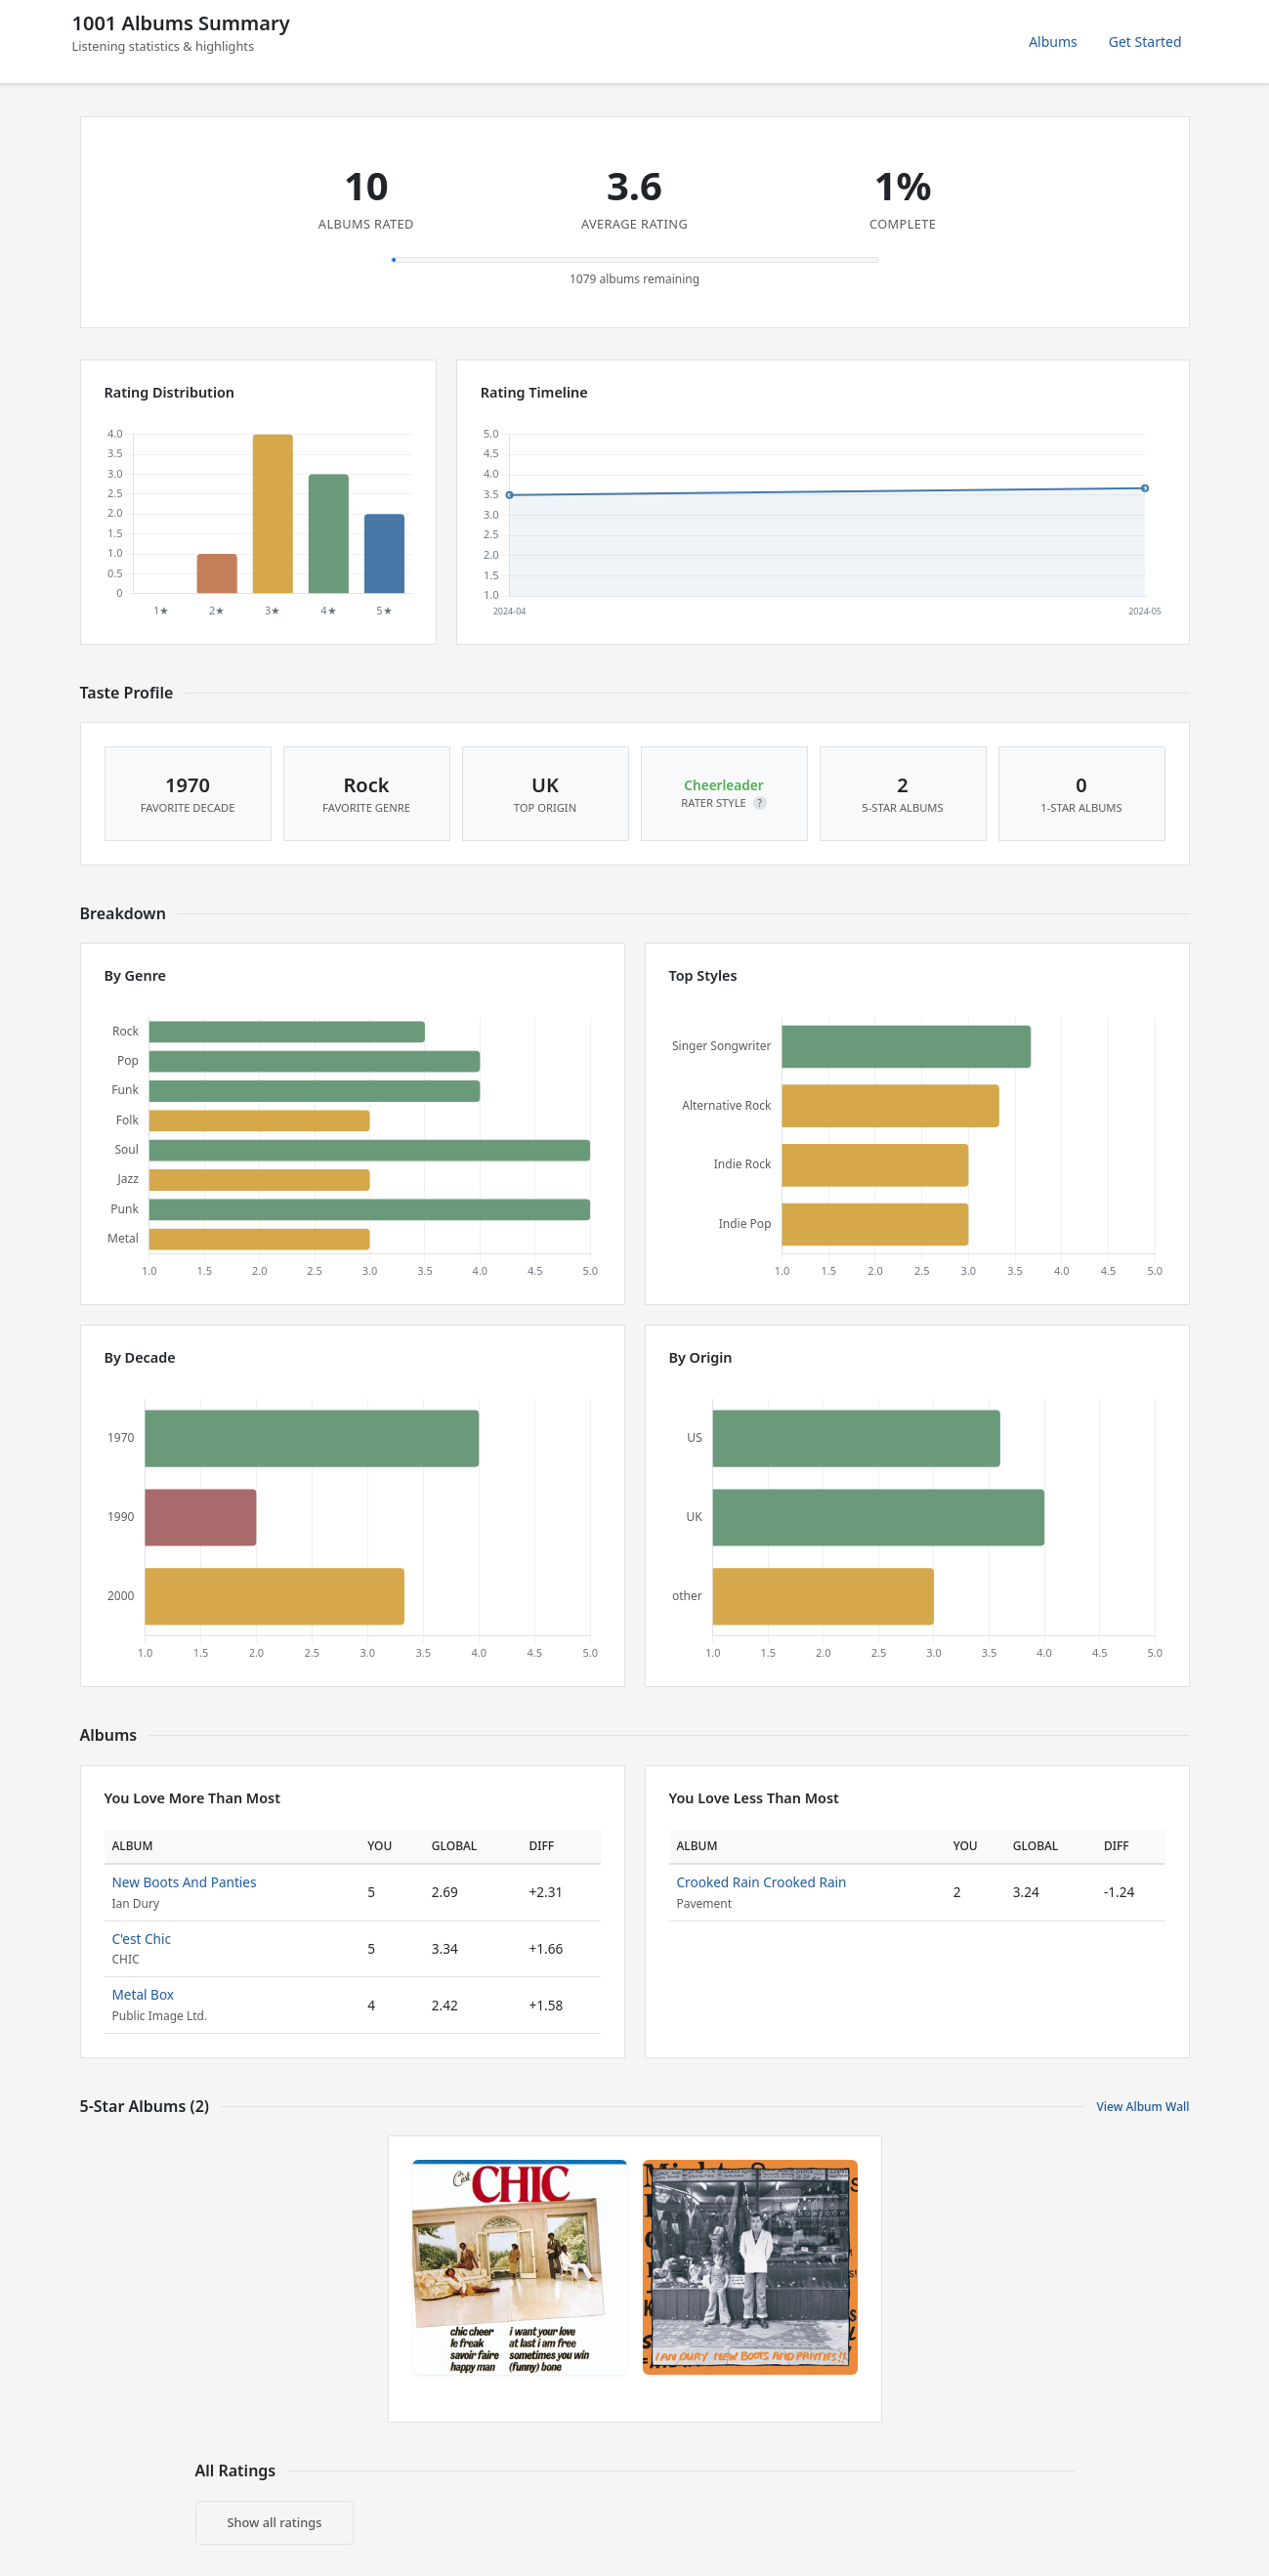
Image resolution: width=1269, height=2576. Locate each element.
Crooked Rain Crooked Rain (762, 1882)
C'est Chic (141, 1938)
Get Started (1145, 41)
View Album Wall (1142, 2106)
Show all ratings (275, 2522)
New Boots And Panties (184, 1882)
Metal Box (143, 1994)
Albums (1053, 41)
